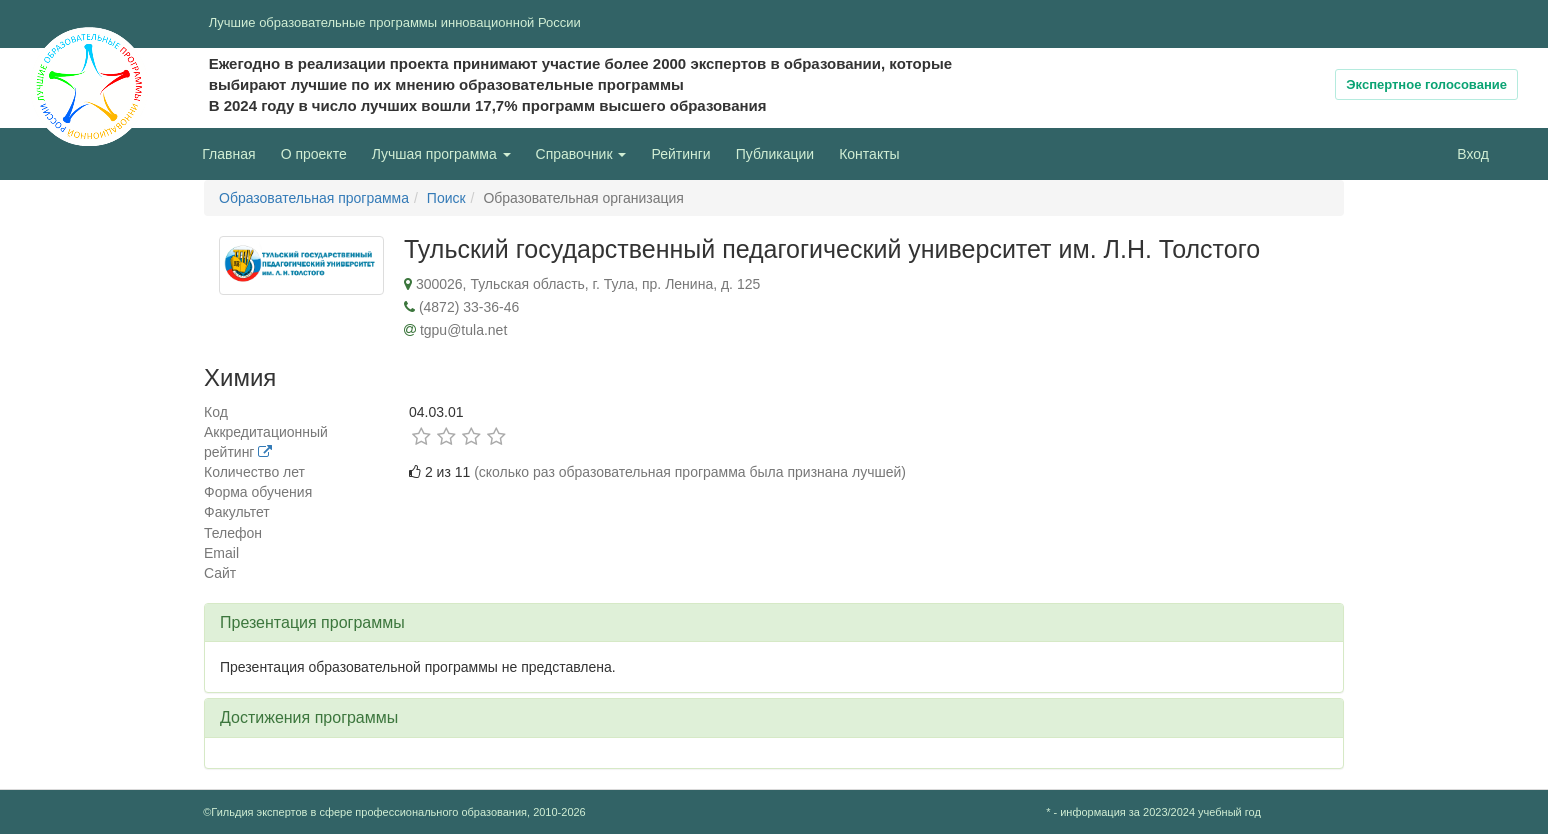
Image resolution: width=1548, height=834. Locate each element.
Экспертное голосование (1426, 84)
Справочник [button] (581, 154)
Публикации (775, 154)
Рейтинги (680, 154)
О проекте (319, 152)
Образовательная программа (314, 198)
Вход (1473, 154)
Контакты (869, 154)
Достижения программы (309, 717)
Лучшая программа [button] (441, 154)
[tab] (774, 623)
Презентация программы (312, 622)
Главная (228, 154)
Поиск (446, 198)
